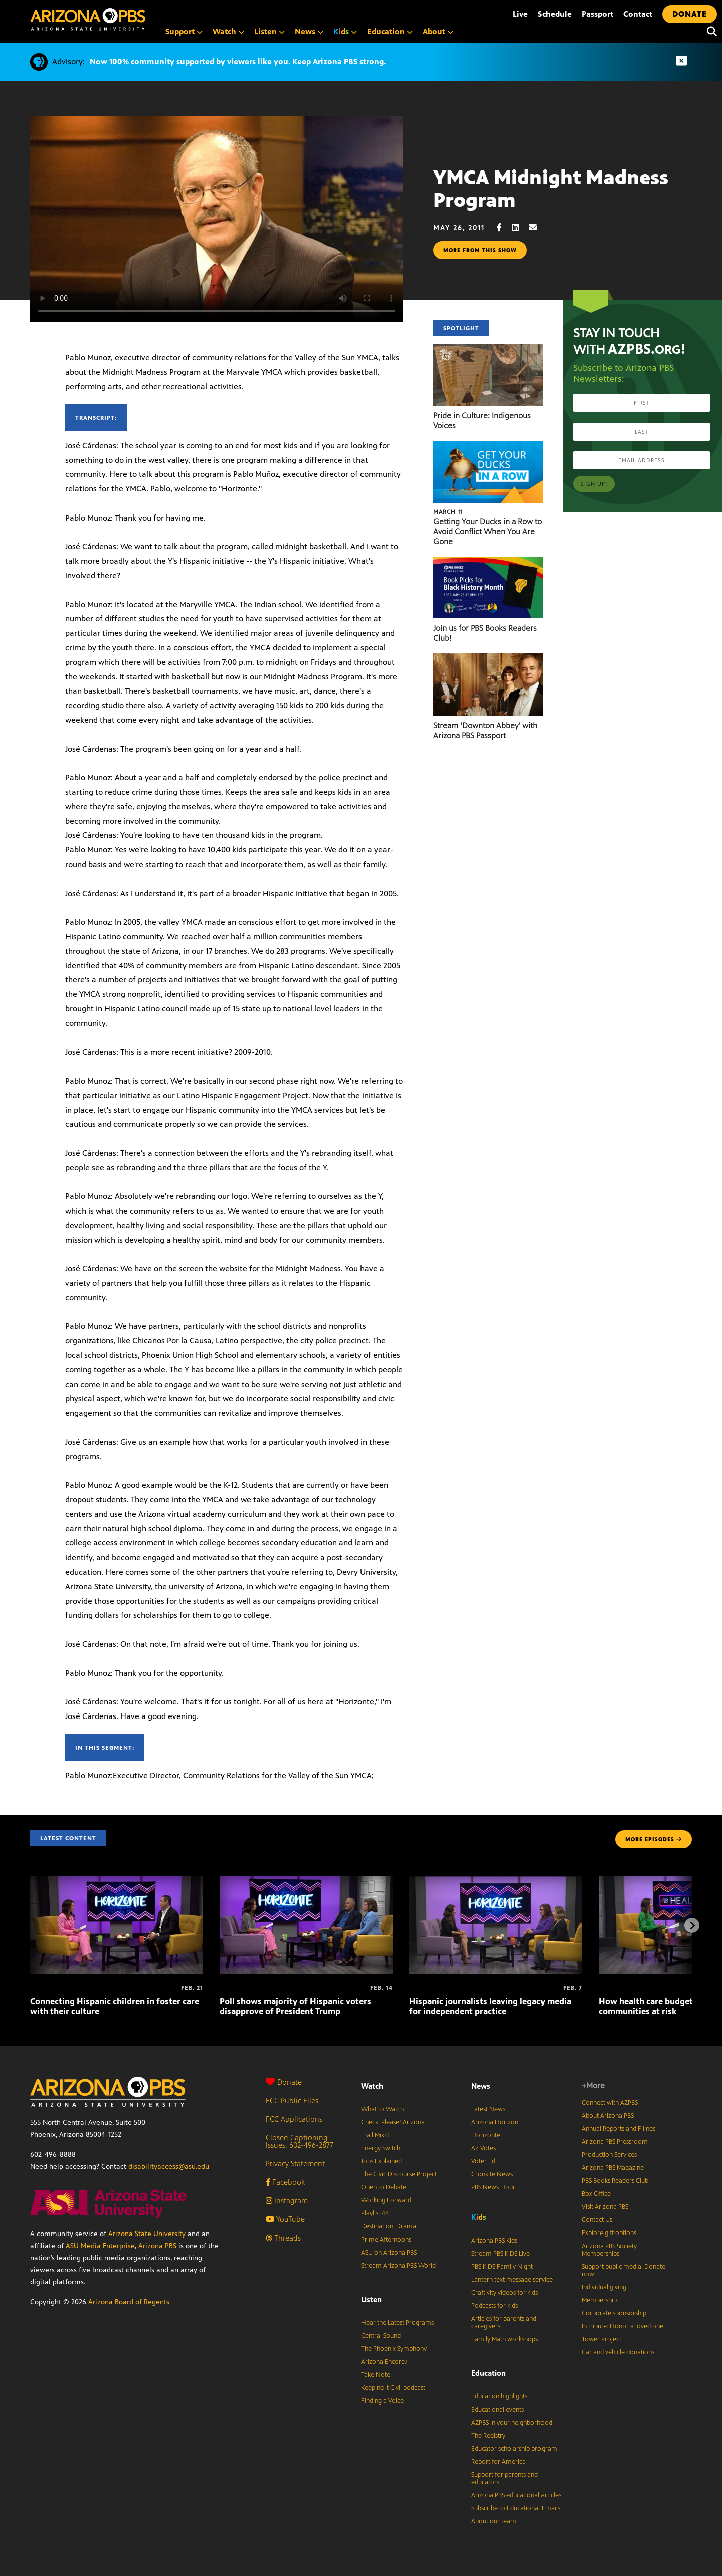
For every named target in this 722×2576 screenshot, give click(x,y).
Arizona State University (147, 2233)
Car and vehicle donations (618, 2352)
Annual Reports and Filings (618, 2129)
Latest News (488, 2109)
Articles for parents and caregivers (503, 2322)
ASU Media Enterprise (100, 2246)
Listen (269, 31)
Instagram (287, 2200)
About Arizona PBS (608, 2116)
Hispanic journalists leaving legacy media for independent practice (490, 2006)
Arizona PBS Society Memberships (609, 2250)
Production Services (609, 2155)
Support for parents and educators (504, 2478)
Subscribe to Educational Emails (515, 2508)
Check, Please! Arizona (393, 2122)
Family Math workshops (504, 2339)
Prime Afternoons (386, 2240)
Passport (597, 14)
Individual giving (604, 2287)
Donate (284, 2082)
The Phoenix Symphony (394, 2349)
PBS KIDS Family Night (502, 2267)
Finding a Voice (382, 2401)
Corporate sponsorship (614, 2313)
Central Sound (381, 2336)
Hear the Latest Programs (397, 2323)
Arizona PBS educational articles (516, 2495)
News (309, 31)
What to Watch (382, 2109)
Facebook (285, 2182)
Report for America (498, 2462)
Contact (637, 14)
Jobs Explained (381, 2161)
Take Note (375, 2375)
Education (390, 31)
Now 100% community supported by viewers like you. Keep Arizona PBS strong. (238, 61)
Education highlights (499, 2396)
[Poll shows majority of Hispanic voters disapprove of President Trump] (306, 1881)
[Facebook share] (504, 227)
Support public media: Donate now (623, 2270)
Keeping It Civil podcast (393, 2388)
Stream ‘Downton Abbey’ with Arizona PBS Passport (485, 730)
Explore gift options (609, 2233)
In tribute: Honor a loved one (622, 2326)
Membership (599, 2300)
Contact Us (597, 2220)
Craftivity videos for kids (504, 2293)
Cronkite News (492, 2174)
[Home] (130, 19)
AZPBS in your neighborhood (511, 2423)
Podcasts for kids (494, 2306)
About (438, 31)
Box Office (596, 2194)
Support (184, 31)
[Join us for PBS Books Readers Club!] (488, 562)
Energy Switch (380, 2148)
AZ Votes (483, 2148)
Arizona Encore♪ (384, 2362)
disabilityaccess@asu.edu (168, 2166)
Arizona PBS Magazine (613, 2168)
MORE (653, 1839)
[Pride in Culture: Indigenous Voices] (488, 349)
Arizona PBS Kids (494, 2241)
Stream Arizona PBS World (398, 2266)
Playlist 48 (375, 2213)
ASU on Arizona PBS (389, 2253)
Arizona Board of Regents (128, 2302)
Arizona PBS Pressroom (615, 2142)
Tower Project (601, 2339)
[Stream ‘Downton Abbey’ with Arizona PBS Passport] (488, 658)
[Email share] (538, 227)
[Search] (709, 31)
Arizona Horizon (494, 2122)
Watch (228, 31)
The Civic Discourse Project (399, 2174)
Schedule (555, 14)
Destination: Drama (388, 2226)
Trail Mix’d (375, 2135)
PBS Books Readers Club (615, 2181)
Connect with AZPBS (610, 2103)
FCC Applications (294, 2119)
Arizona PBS (157, 2246)
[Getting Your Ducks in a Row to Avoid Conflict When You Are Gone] (488, 446)
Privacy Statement (295, 2163)
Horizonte (485, 2135)
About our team (493, 2521)
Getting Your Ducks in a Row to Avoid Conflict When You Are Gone (487, 531)
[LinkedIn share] (520, 227)
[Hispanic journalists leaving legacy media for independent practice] (495, 1881)
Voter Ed (483, 2161)
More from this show (480, 250)
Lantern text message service (512, 2280)
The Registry (488, 2436)
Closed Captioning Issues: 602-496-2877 (299, 2141)
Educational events (497, 2410)
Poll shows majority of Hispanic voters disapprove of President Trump (295, 2006)
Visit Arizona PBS (605, 2207)
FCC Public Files (292, 2100)
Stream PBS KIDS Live (500, 2254)
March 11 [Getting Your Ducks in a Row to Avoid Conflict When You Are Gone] (448, 512)
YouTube (285, 2219)
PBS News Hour (493, 2187)
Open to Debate (383, 2187)
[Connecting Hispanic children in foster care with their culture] (116, 1881)
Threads (283, 2238)
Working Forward (386, 2200)
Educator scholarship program (514, 2449)
